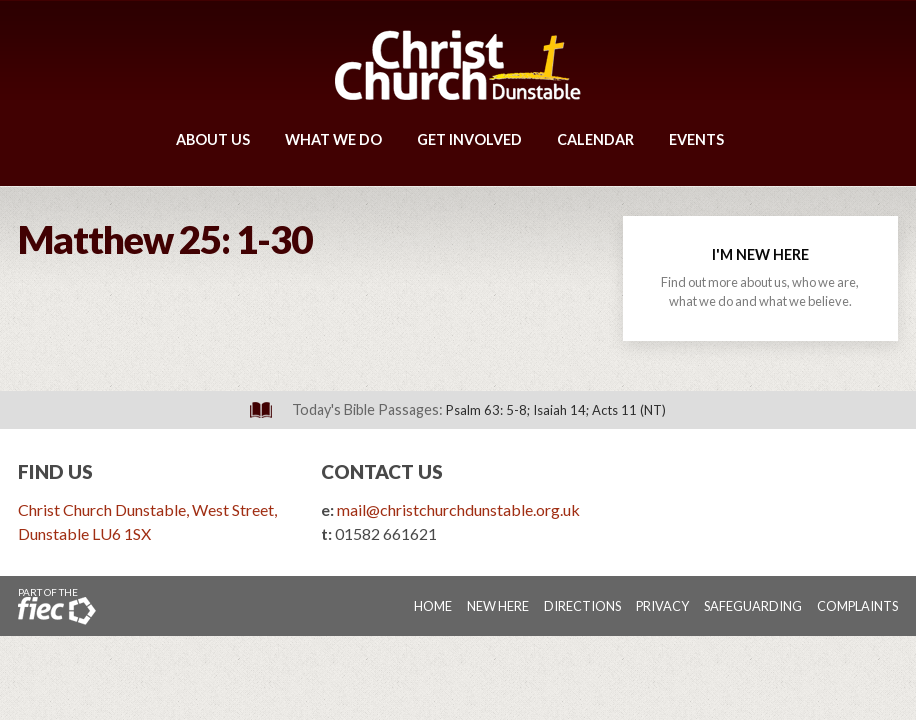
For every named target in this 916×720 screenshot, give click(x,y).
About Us (213, 139)
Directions (582, 606)
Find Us (55, 471)
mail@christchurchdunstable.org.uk (458, 509)
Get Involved (469, 139)
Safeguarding (753, 606)
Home (433, 606)
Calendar (595, 139)
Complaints (857, 606)
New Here (498, 606)
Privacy (662, 606)
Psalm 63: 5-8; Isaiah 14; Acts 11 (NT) (556, 410)
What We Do (333, 139)
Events (696, 139)
